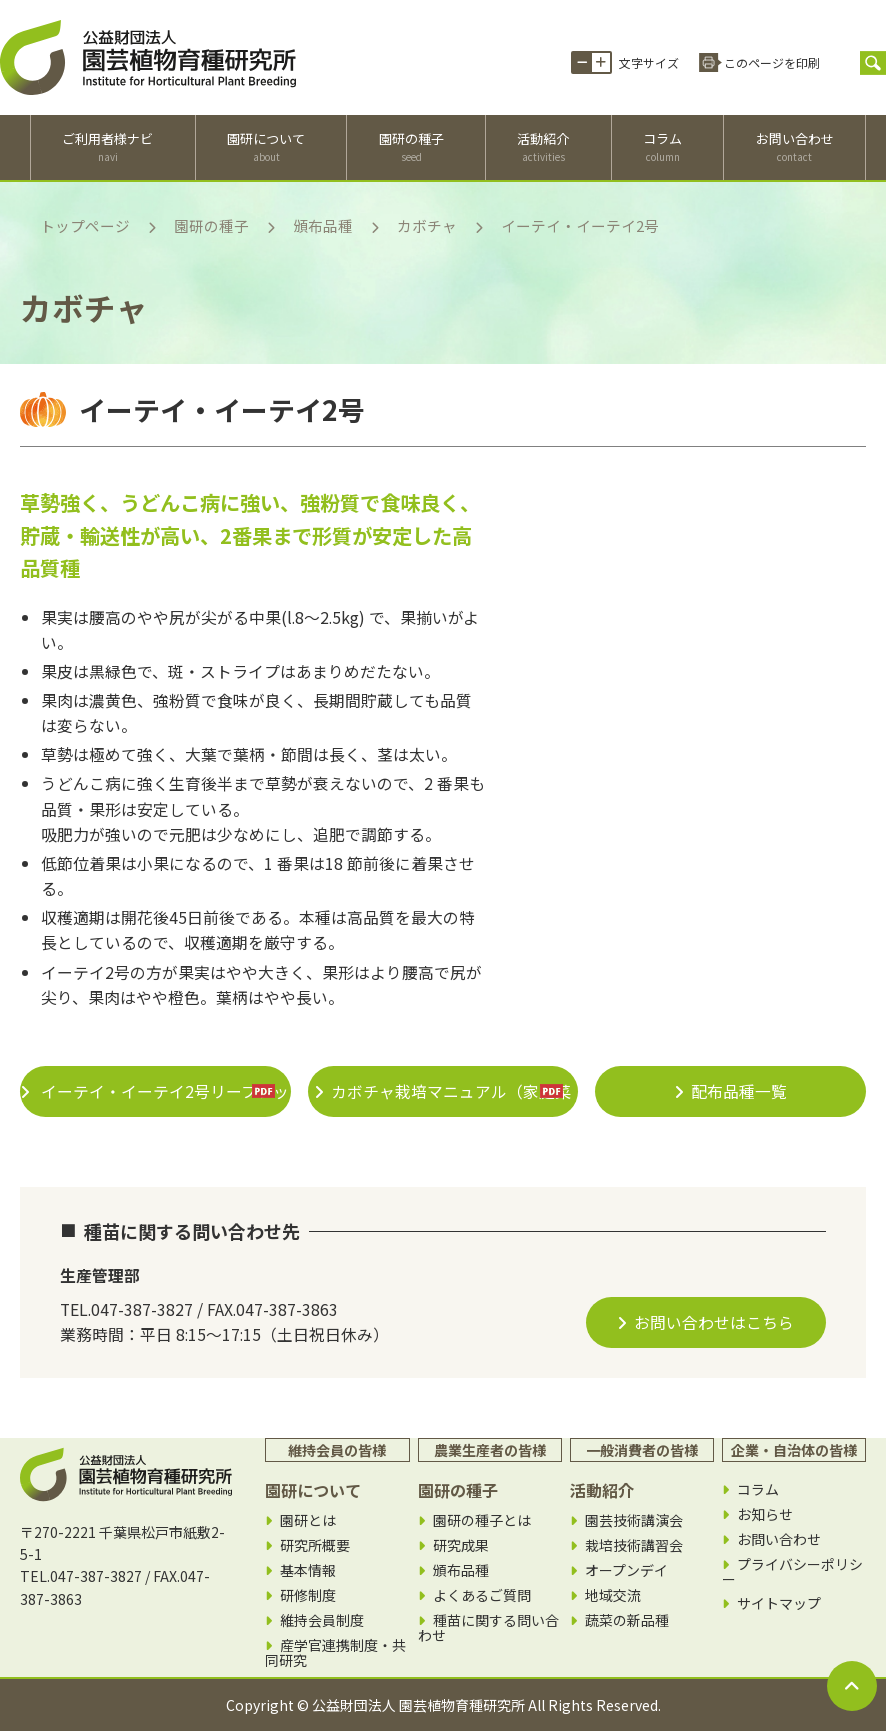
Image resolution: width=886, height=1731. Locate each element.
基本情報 (308, 1570)
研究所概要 (315, 1545)
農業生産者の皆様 (490, 1450)
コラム (662, 147)
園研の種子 (411, 147)
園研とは (308, 1520)
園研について (266, 147)
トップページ (85, 225)
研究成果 (461, 1545)
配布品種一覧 (739, 1091)
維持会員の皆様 (337, 1450)
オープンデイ (626, 1570)
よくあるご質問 (482, 1595)
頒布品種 (323, 225)
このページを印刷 (772, 62)
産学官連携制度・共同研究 (335, 1652)
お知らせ (765, 1514)
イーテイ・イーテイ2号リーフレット (163, 1098)
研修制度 (308, 1595)
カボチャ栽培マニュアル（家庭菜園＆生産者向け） (451, 1098)
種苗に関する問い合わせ (488, 1627)
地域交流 (613, 1595)
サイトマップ (779, 1603)
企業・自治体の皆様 (794, 1450)
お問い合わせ (795, 147)
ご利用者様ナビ (107, 147)
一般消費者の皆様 (642, 1450)
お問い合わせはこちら (714, 1322)
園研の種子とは (482, 1520)
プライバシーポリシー (792, 1571)
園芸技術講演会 (634, 1520)
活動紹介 (543, 147)
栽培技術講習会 (634, 1545)
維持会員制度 (322, 1620)
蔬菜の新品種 (627, 1620)
